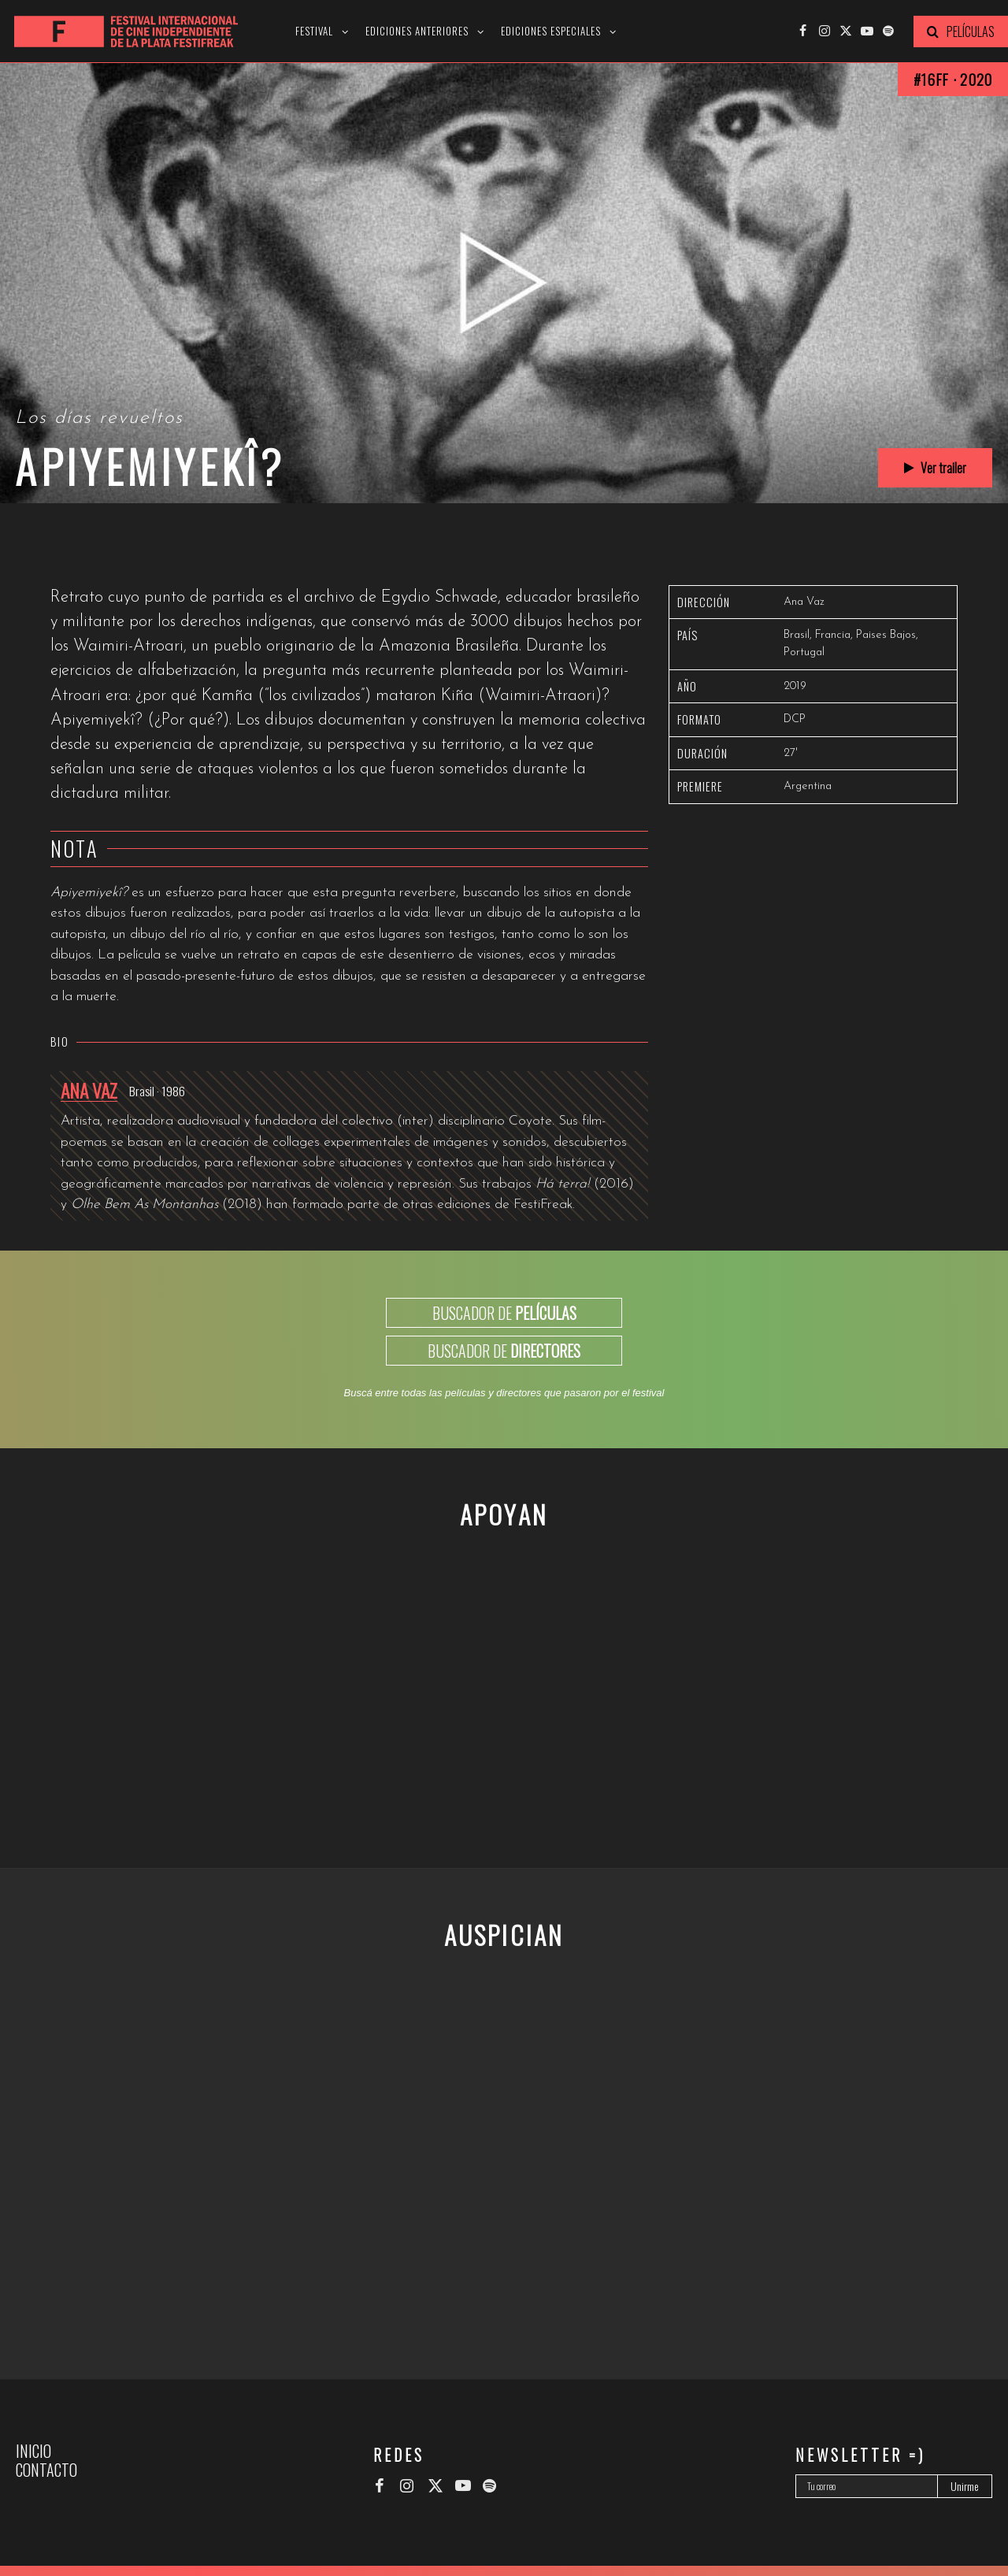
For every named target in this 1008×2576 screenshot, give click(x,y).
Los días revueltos (99, 418)
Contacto (46, 2469)
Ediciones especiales (551, 31)
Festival (314, 31)
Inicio (33, 2451)
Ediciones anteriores (417, 31)
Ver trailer (935, 467)
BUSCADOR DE (504, 1313)
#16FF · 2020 (953, 79)
